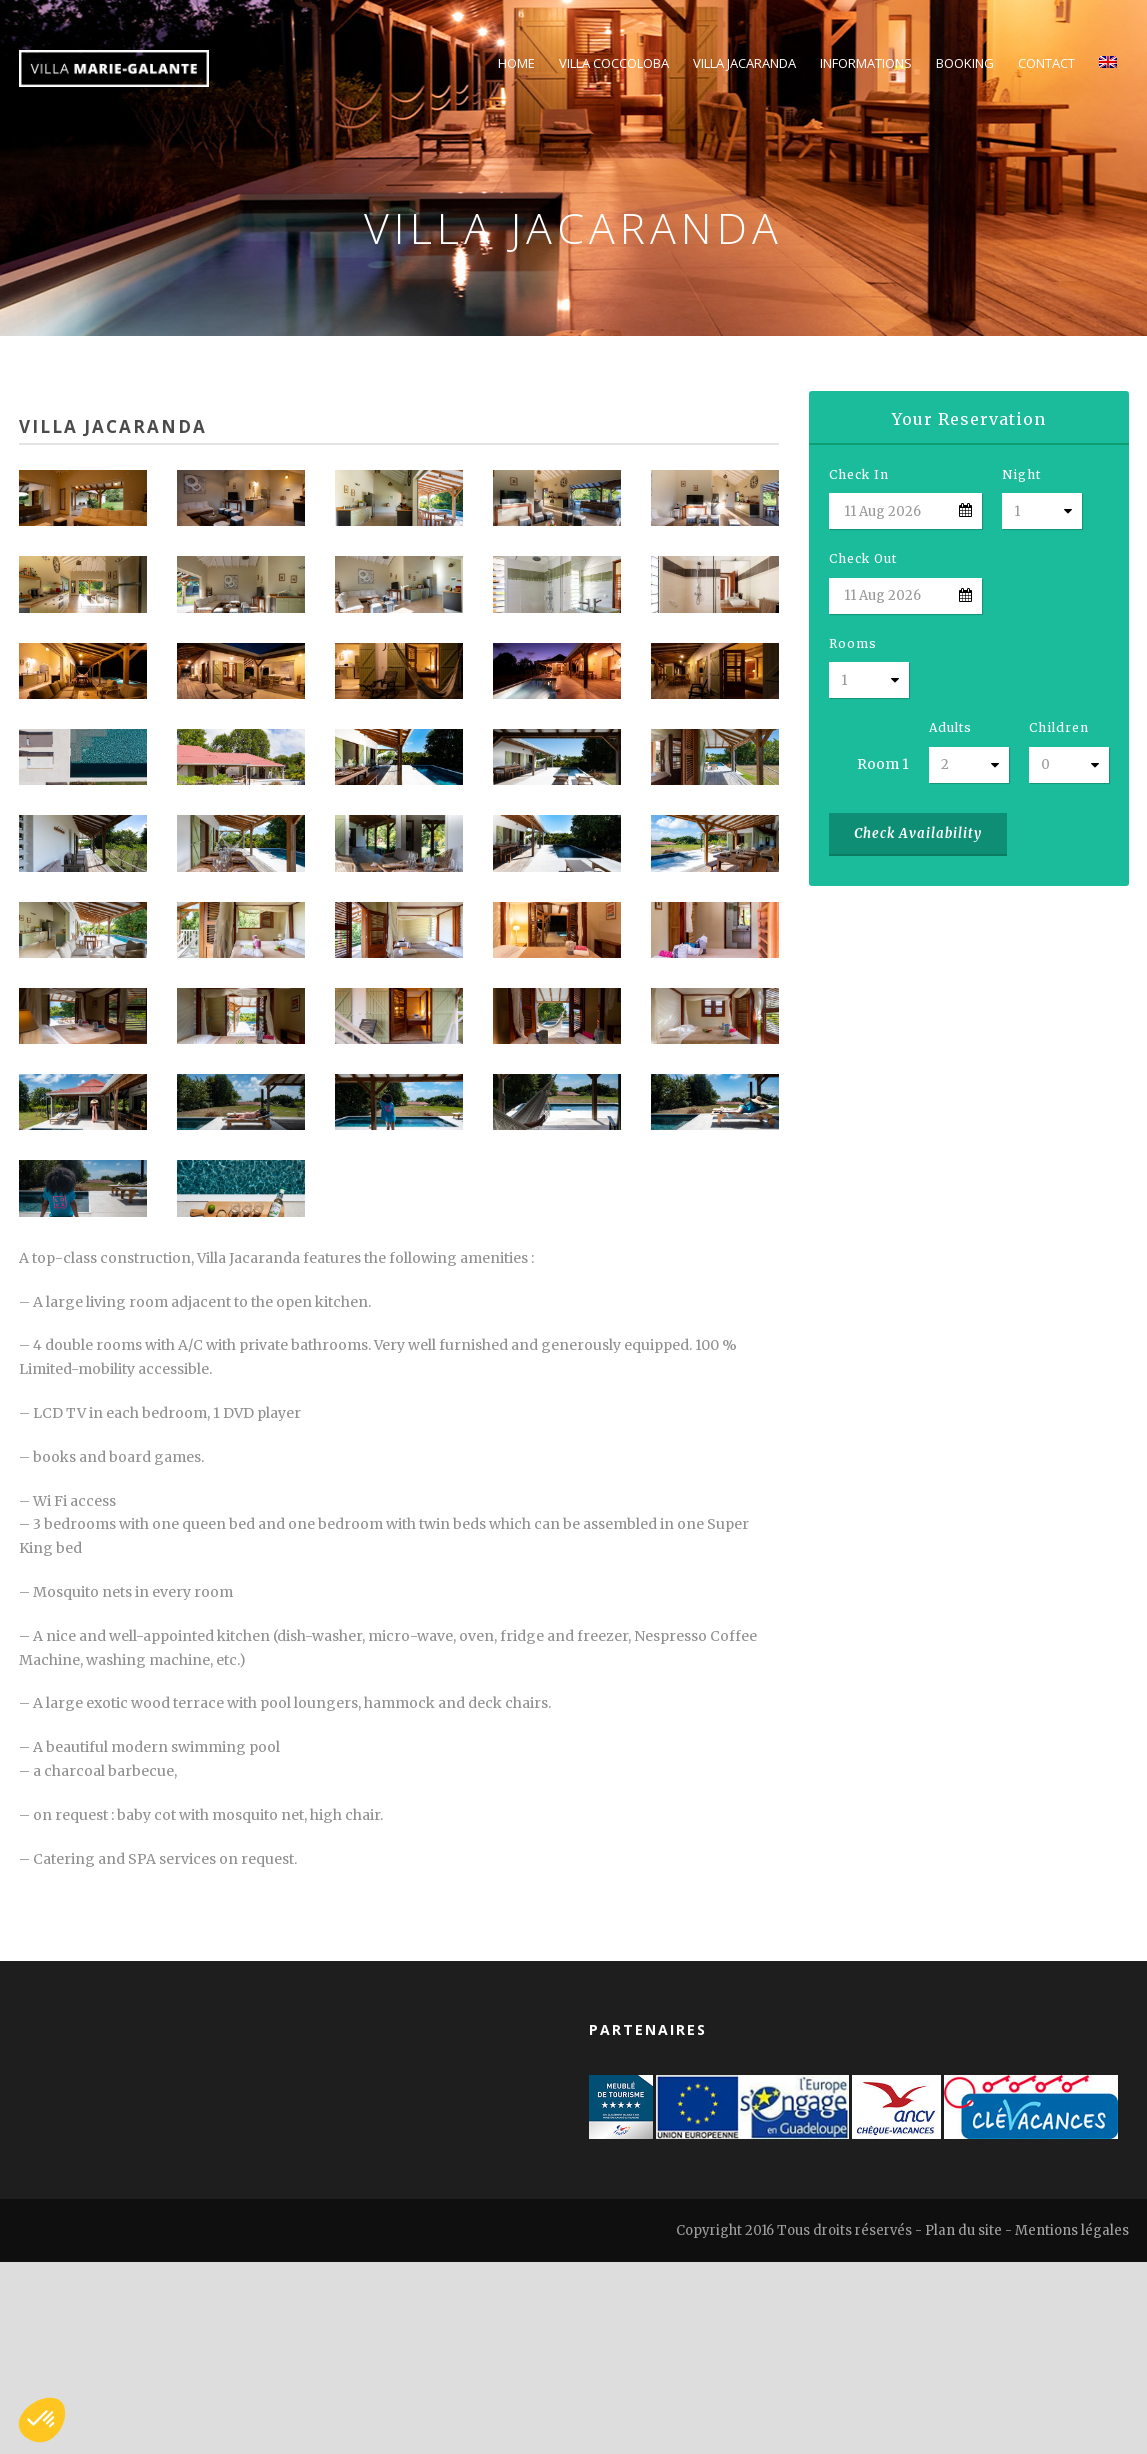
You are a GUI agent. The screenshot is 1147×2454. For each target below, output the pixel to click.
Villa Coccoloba (614, 63)
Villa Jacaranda (744, 63)
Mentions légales (1072, 2230)
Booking (965, 63)
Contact (1046, 63)
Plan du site (963, 2230)
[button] (42, 2420)
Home (516, 63)
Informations (866, 63)
